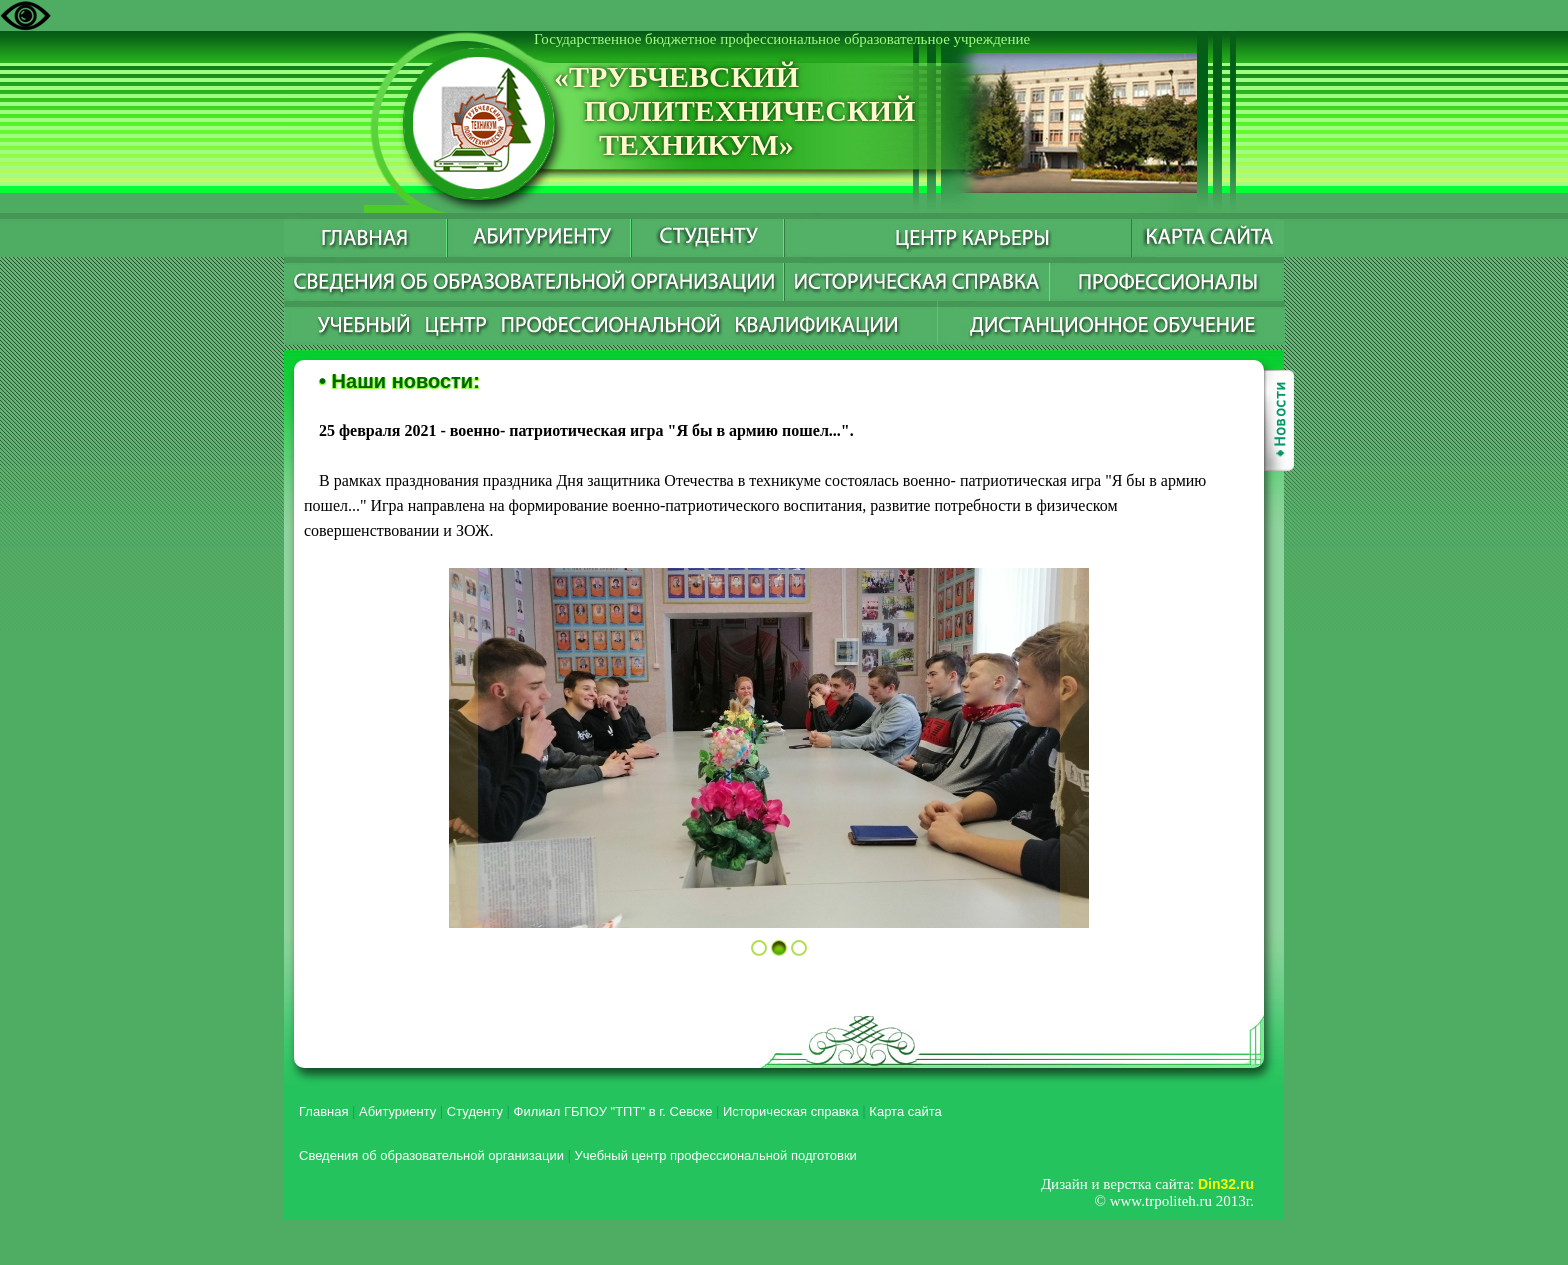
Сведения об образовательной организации (431, 1155)
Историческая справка (791, 1111)
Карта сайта (905, 1111)
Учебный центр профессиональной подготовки (716, 1155)
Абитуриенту (397, 1111)
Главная (323, 1111)
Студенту (475, 1111)
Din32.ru (1226, 1184)
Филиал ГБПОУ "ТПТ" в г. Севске (613, 1111)
